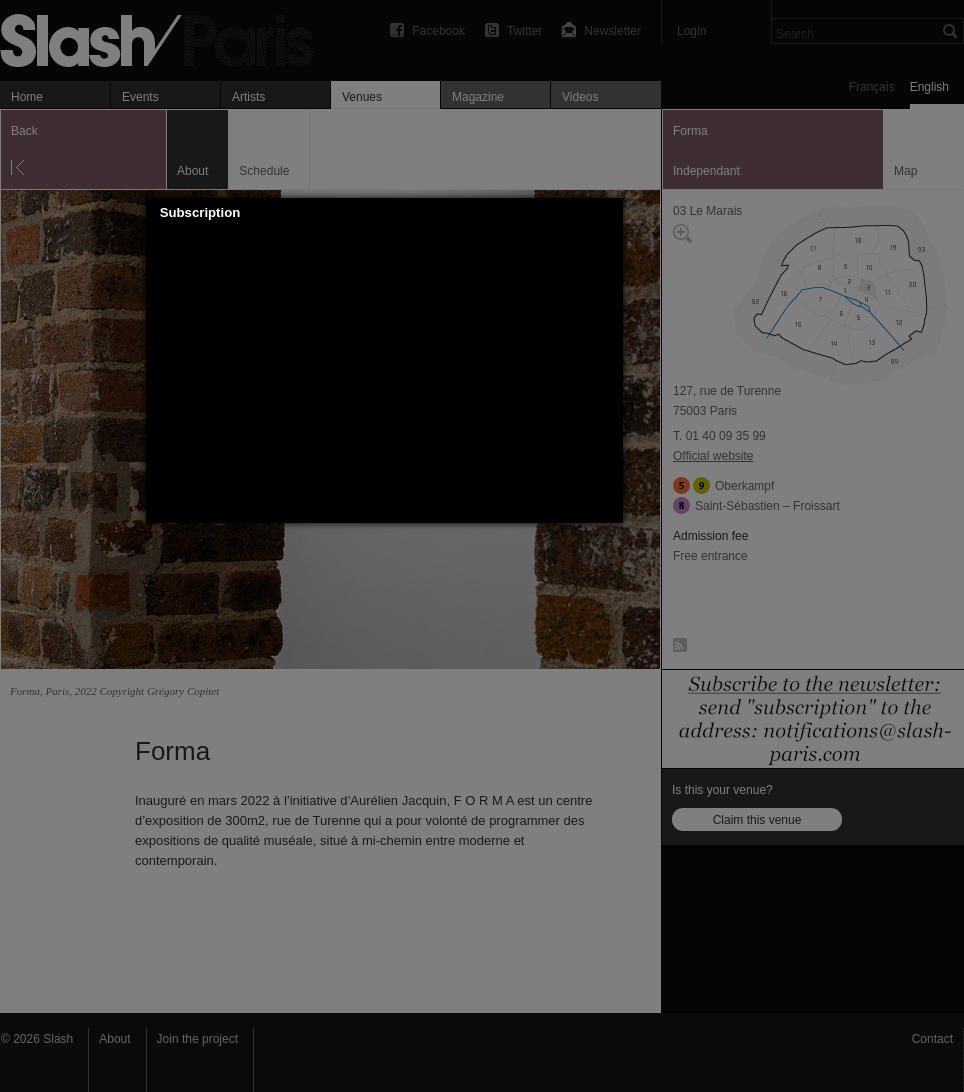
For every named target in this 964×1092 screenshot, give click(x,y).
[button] (608, 213)
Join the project (197, 1039)
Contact (932, 1039)
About (114, 1039)
